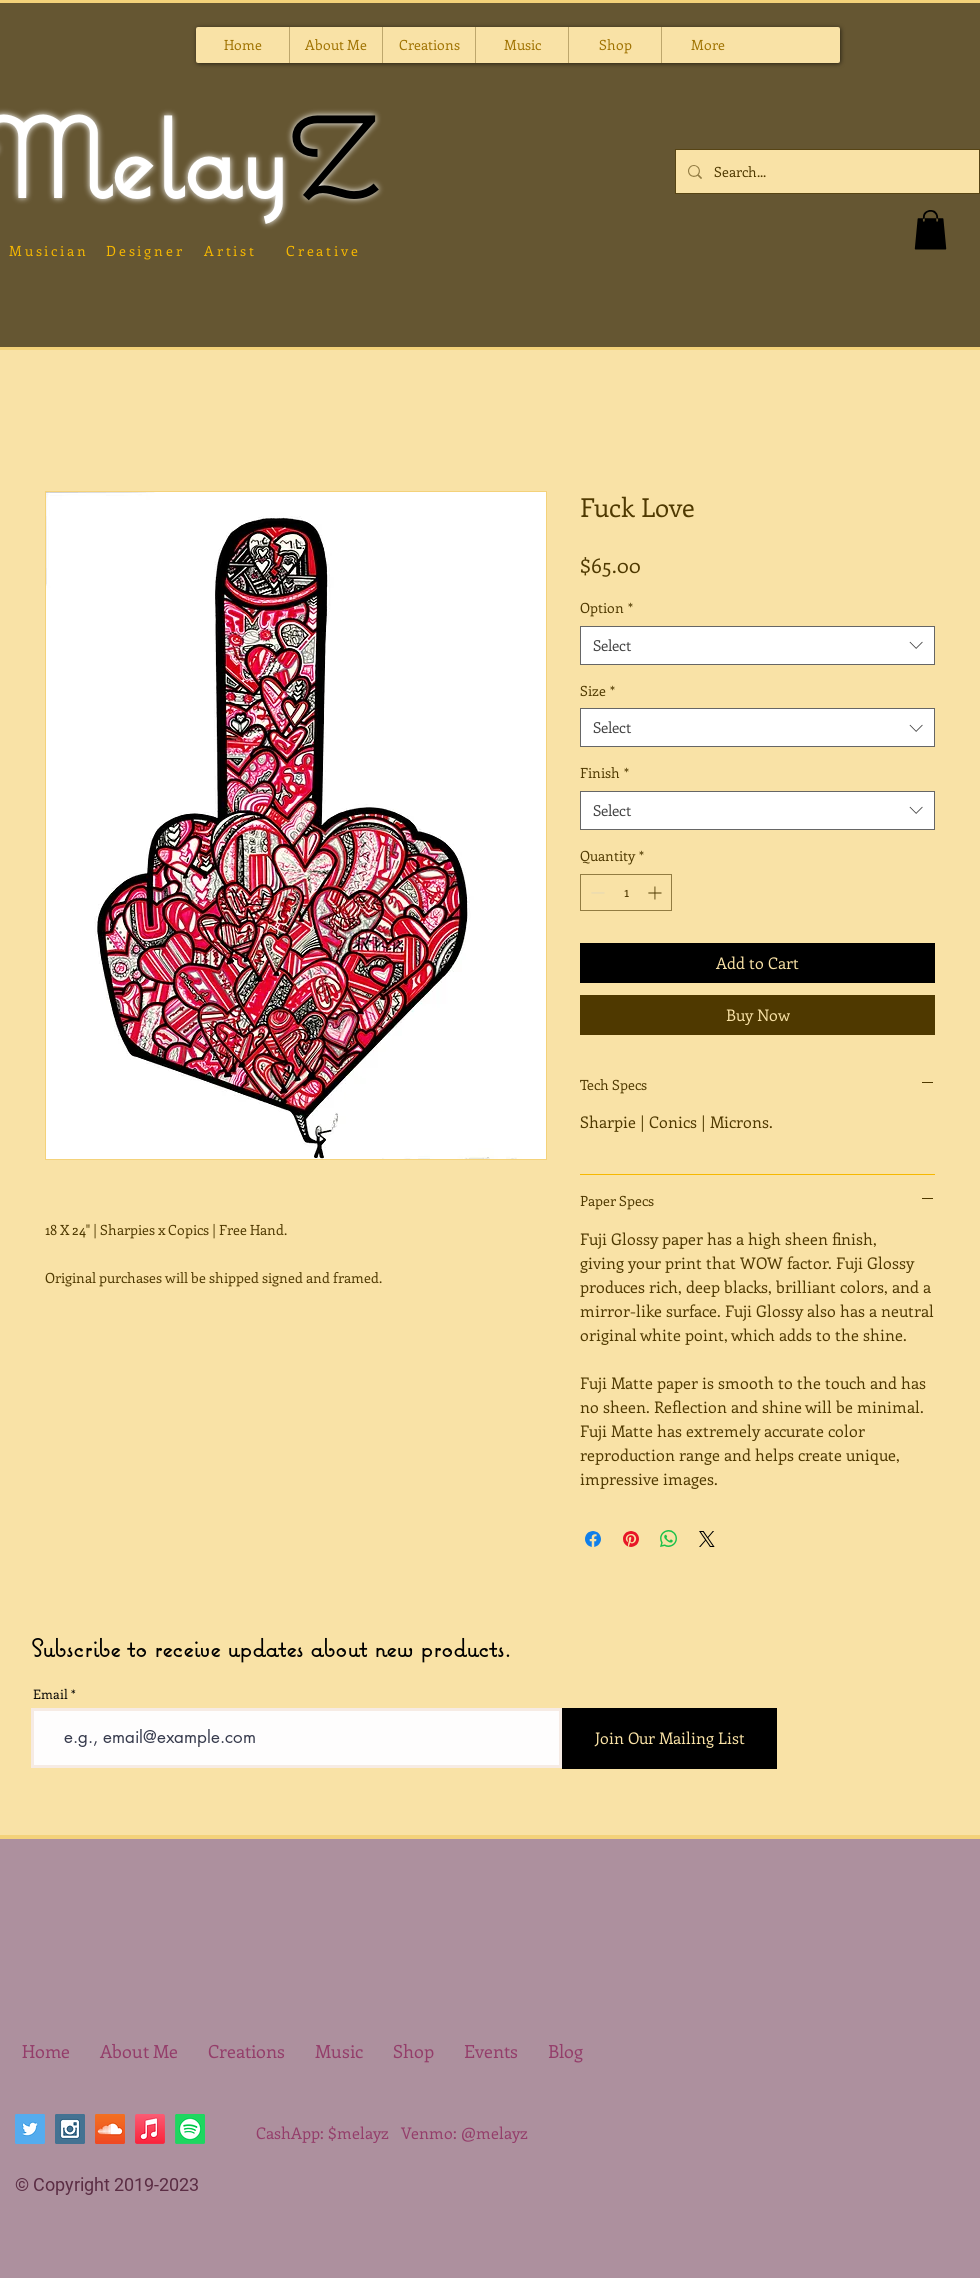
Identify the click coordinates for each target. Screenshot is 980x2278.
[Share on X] (707, 1539)
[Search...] (825, 171)
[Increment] (656, 892)
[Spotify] (190, 2129)
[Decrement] (595, 892)
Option (606, 607)
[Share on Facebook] (593, 1539)
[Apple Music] (150, 2129)
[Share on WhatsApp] (669, 1539)
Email (50, 1693)
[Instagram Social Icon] (70, 2129)
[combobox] (757, 645)
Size (597, 690)
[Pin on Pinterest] (631, 1539)
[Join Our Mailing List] (669, 1738)
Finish (604, 772)
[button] (428, 45)
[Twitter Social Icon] (30, 2129)
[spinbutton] (626, 892)
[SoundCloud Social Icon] (110, 2129)
